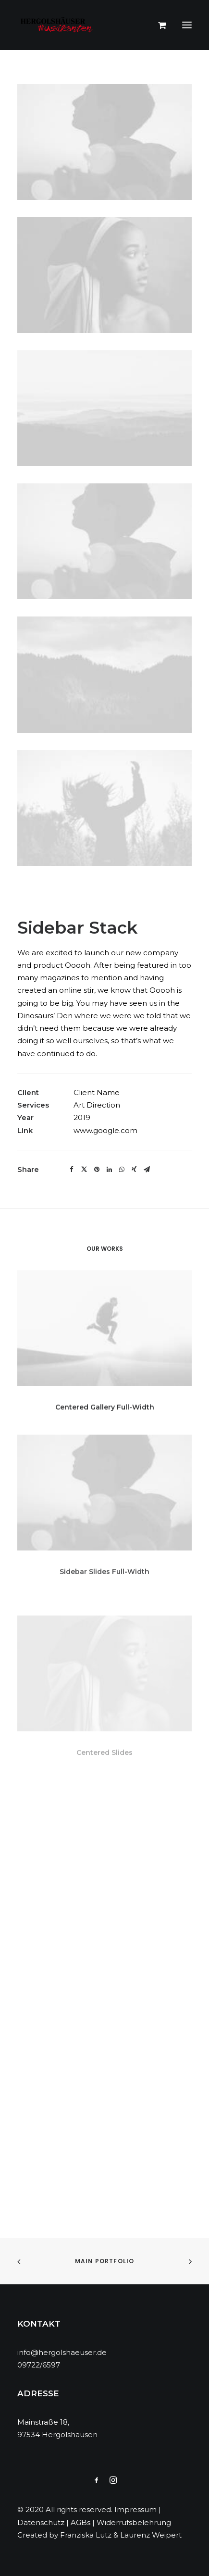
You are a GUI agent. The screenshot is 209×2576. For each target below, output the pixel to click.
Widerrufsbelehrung (134, 2522)
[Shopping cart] (157, 25)
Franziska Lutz (85, 2534)
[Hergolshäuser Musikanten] (58, 25)
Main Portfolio (105, 2261)
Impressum (135, 2509)
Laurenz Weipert (151, 2534)
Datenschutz (40, 2522)
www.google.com (105, 1130)
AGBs (80, 2522)
